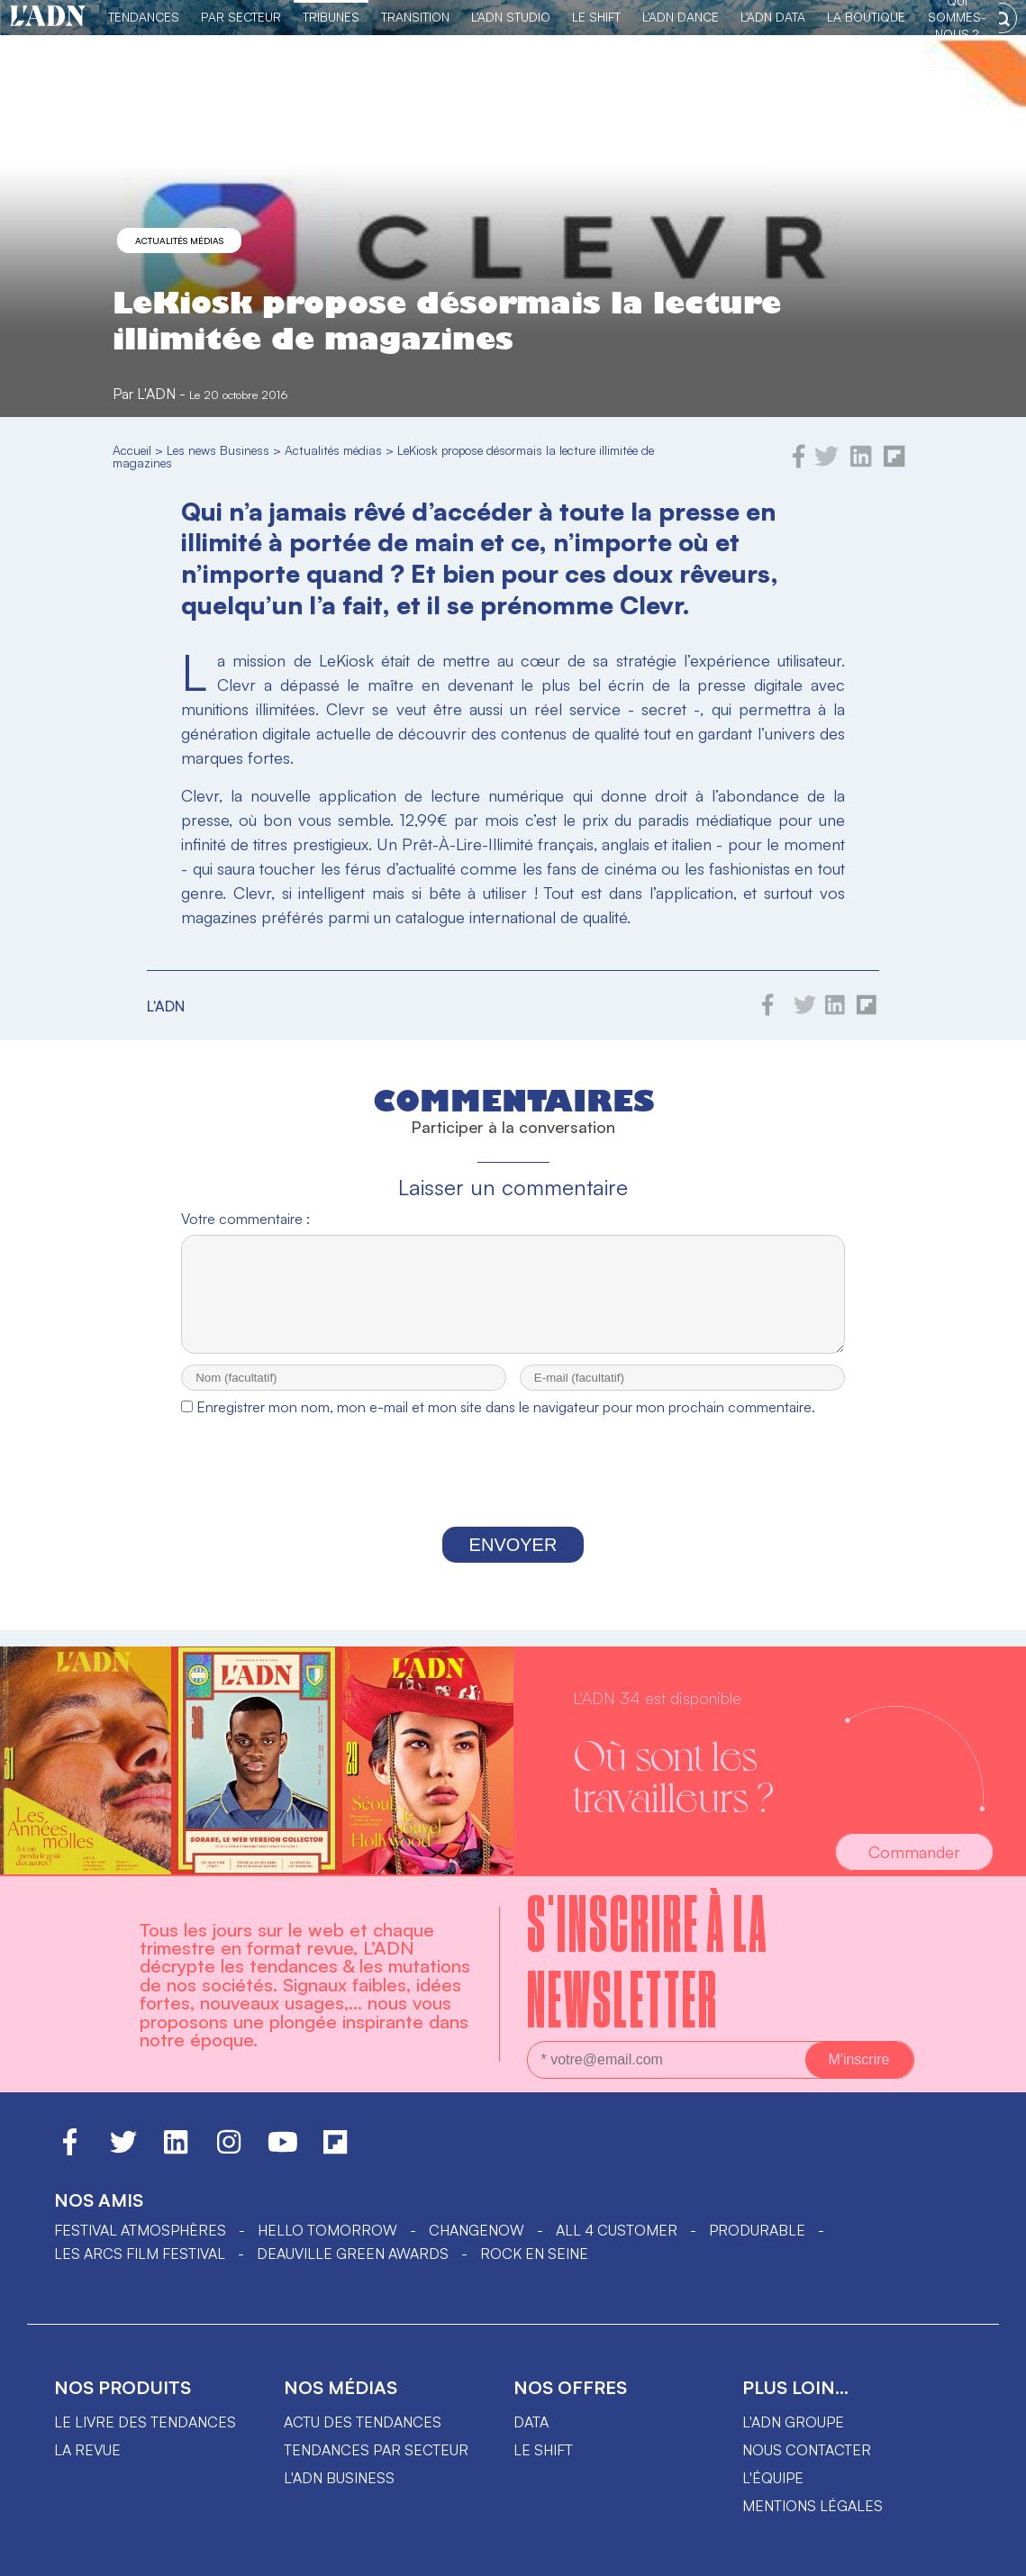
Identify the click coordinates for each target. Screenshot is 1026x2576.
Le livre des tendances (145, 2422)
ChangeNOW (476, 2230)
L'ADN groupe (793, 2422)
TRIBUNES (331, 16)
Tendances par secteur (376, 2450)
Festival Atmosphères (140, 2230)
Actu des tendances (362, 2422)
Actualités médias (179, 240)
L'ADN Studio (510, 16)
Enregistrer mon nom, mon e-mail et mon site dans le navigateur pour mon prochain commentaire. (505, 1423)
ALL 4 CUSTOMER (616, 2230)
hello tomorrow (327, 2230)
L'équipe (773, 2478)
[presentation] (513, 1492)
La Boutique (866, 16)
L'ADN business (339, 2478)
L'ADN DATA (772, 16)
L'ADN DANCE (680, 16)
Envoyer (513, 1561)
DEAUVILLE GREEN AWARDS (353, 2254)
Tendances (143, 16)
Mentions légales (812, 2506)
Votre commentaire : (245, 1219)
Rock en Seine (534, 2254)
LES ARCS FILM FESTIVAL (139, 2254)
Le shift (543, 2450)
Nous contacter (806, 2450)
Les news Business (218, 450)
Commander (914, 1852)
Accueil (132, 450)
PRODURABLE (757, 2230)
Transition (415, 16)
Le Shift (596, 16)
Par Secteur (241, 16)
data (531, 2422)
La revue (87, 2450)
